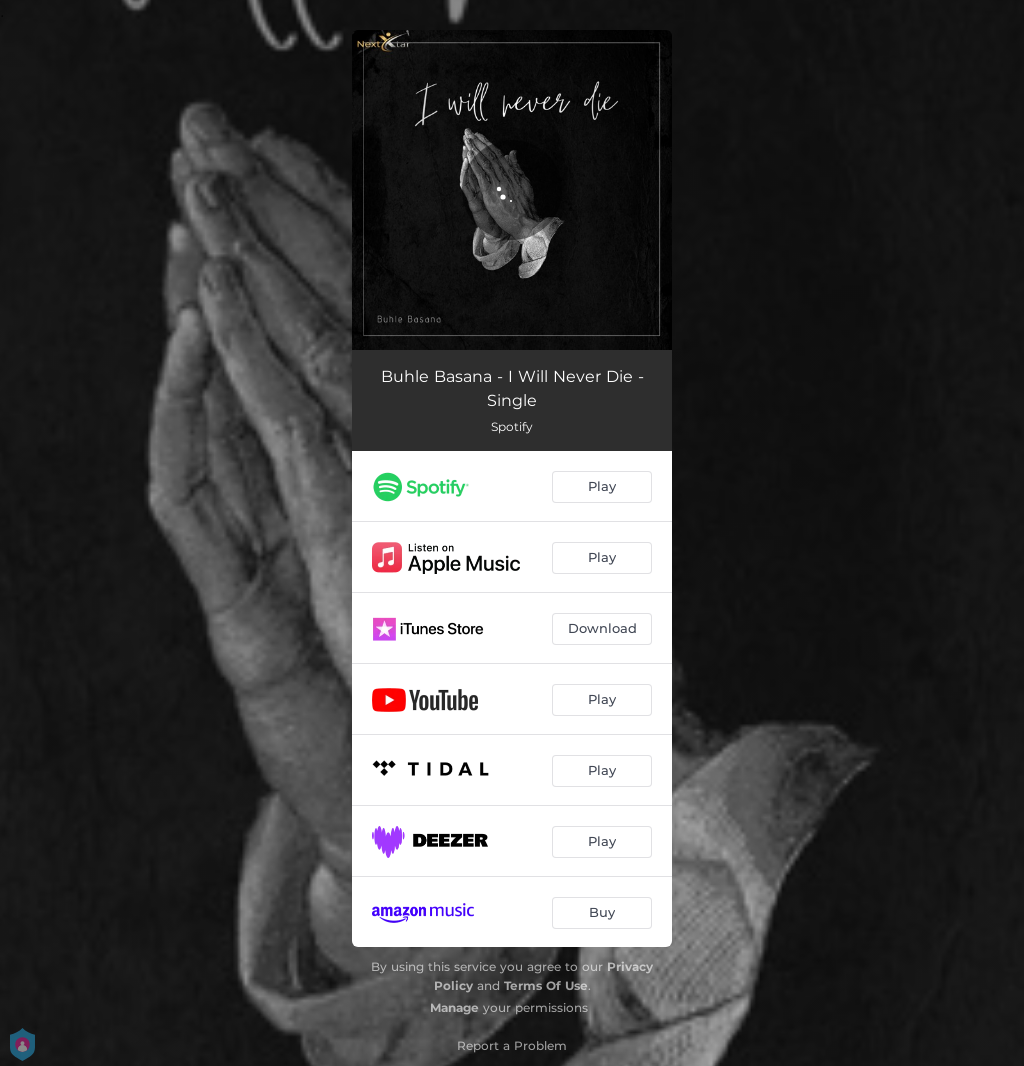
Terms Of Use (546, 985)
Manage (454, 1007)
